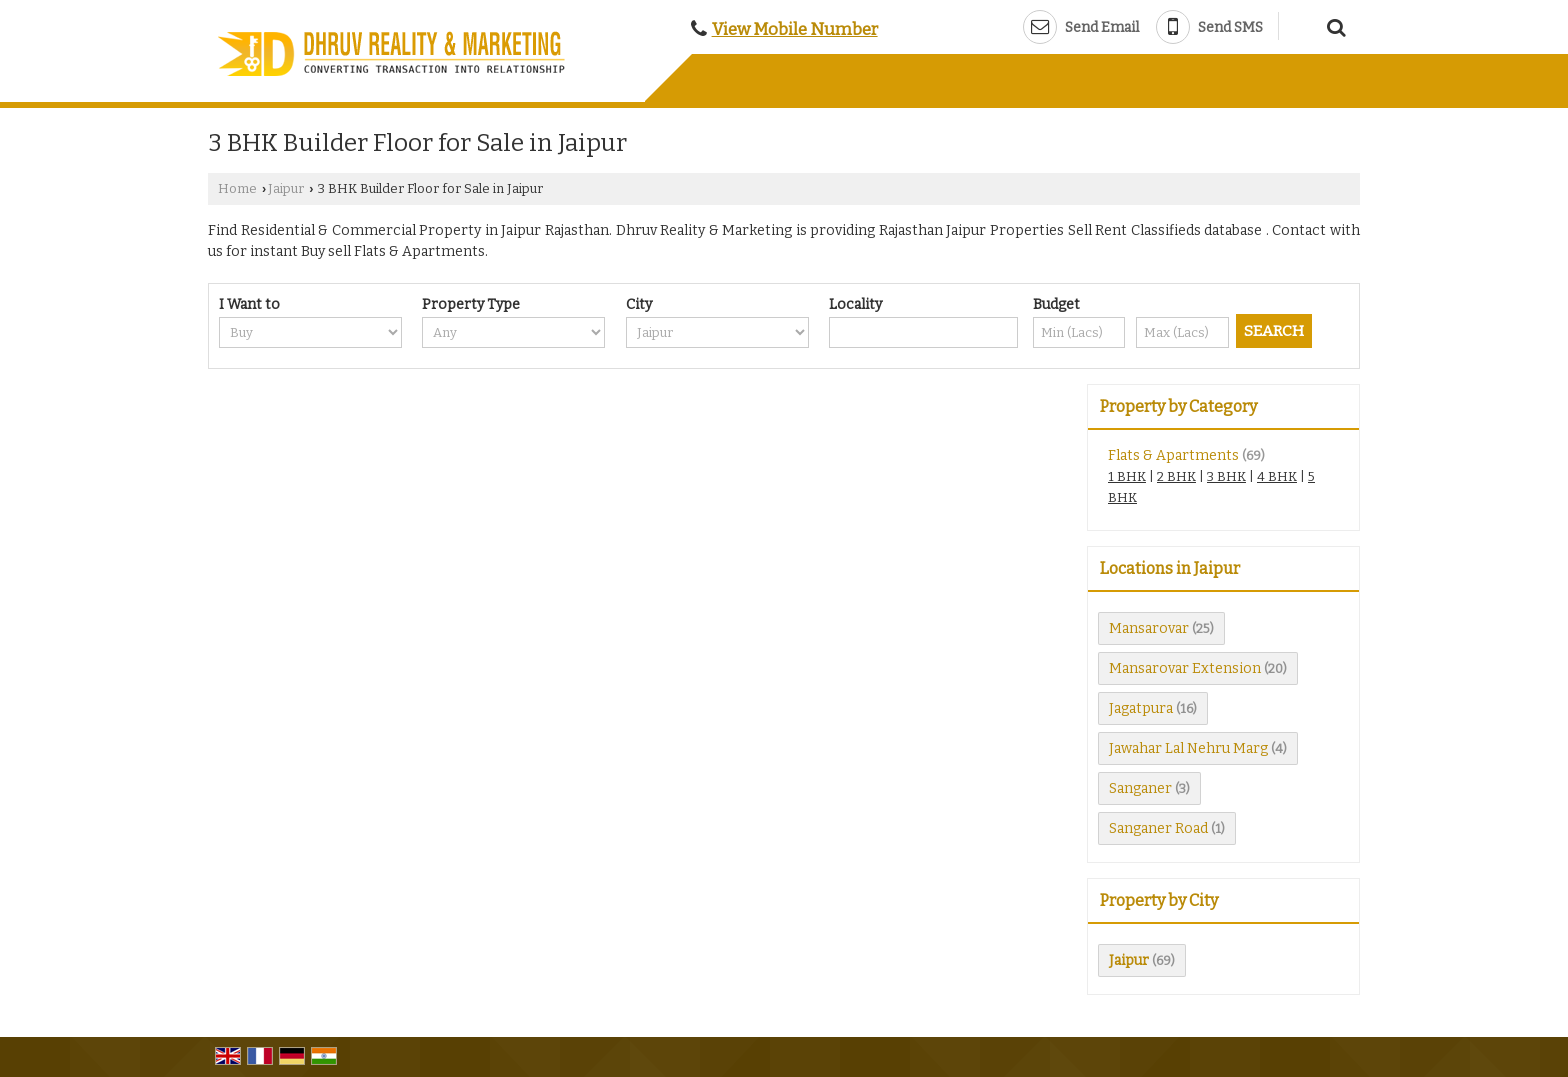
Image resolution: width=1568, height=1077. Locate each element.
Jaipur (286, 188)
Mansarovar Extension (1185, 668)
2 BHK (1176, 476)
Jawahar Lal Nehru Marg (1188, 748)
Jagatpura (1141, 708)
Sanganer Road (1158, 828)
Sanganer (1140, 788)
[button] (795, 29)
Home (237, 188)
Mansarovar (1149, 628)
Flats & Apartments (1173, 455)
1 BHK (1127, 476)
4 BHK (1277, 476)
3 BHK (1226, 476)
